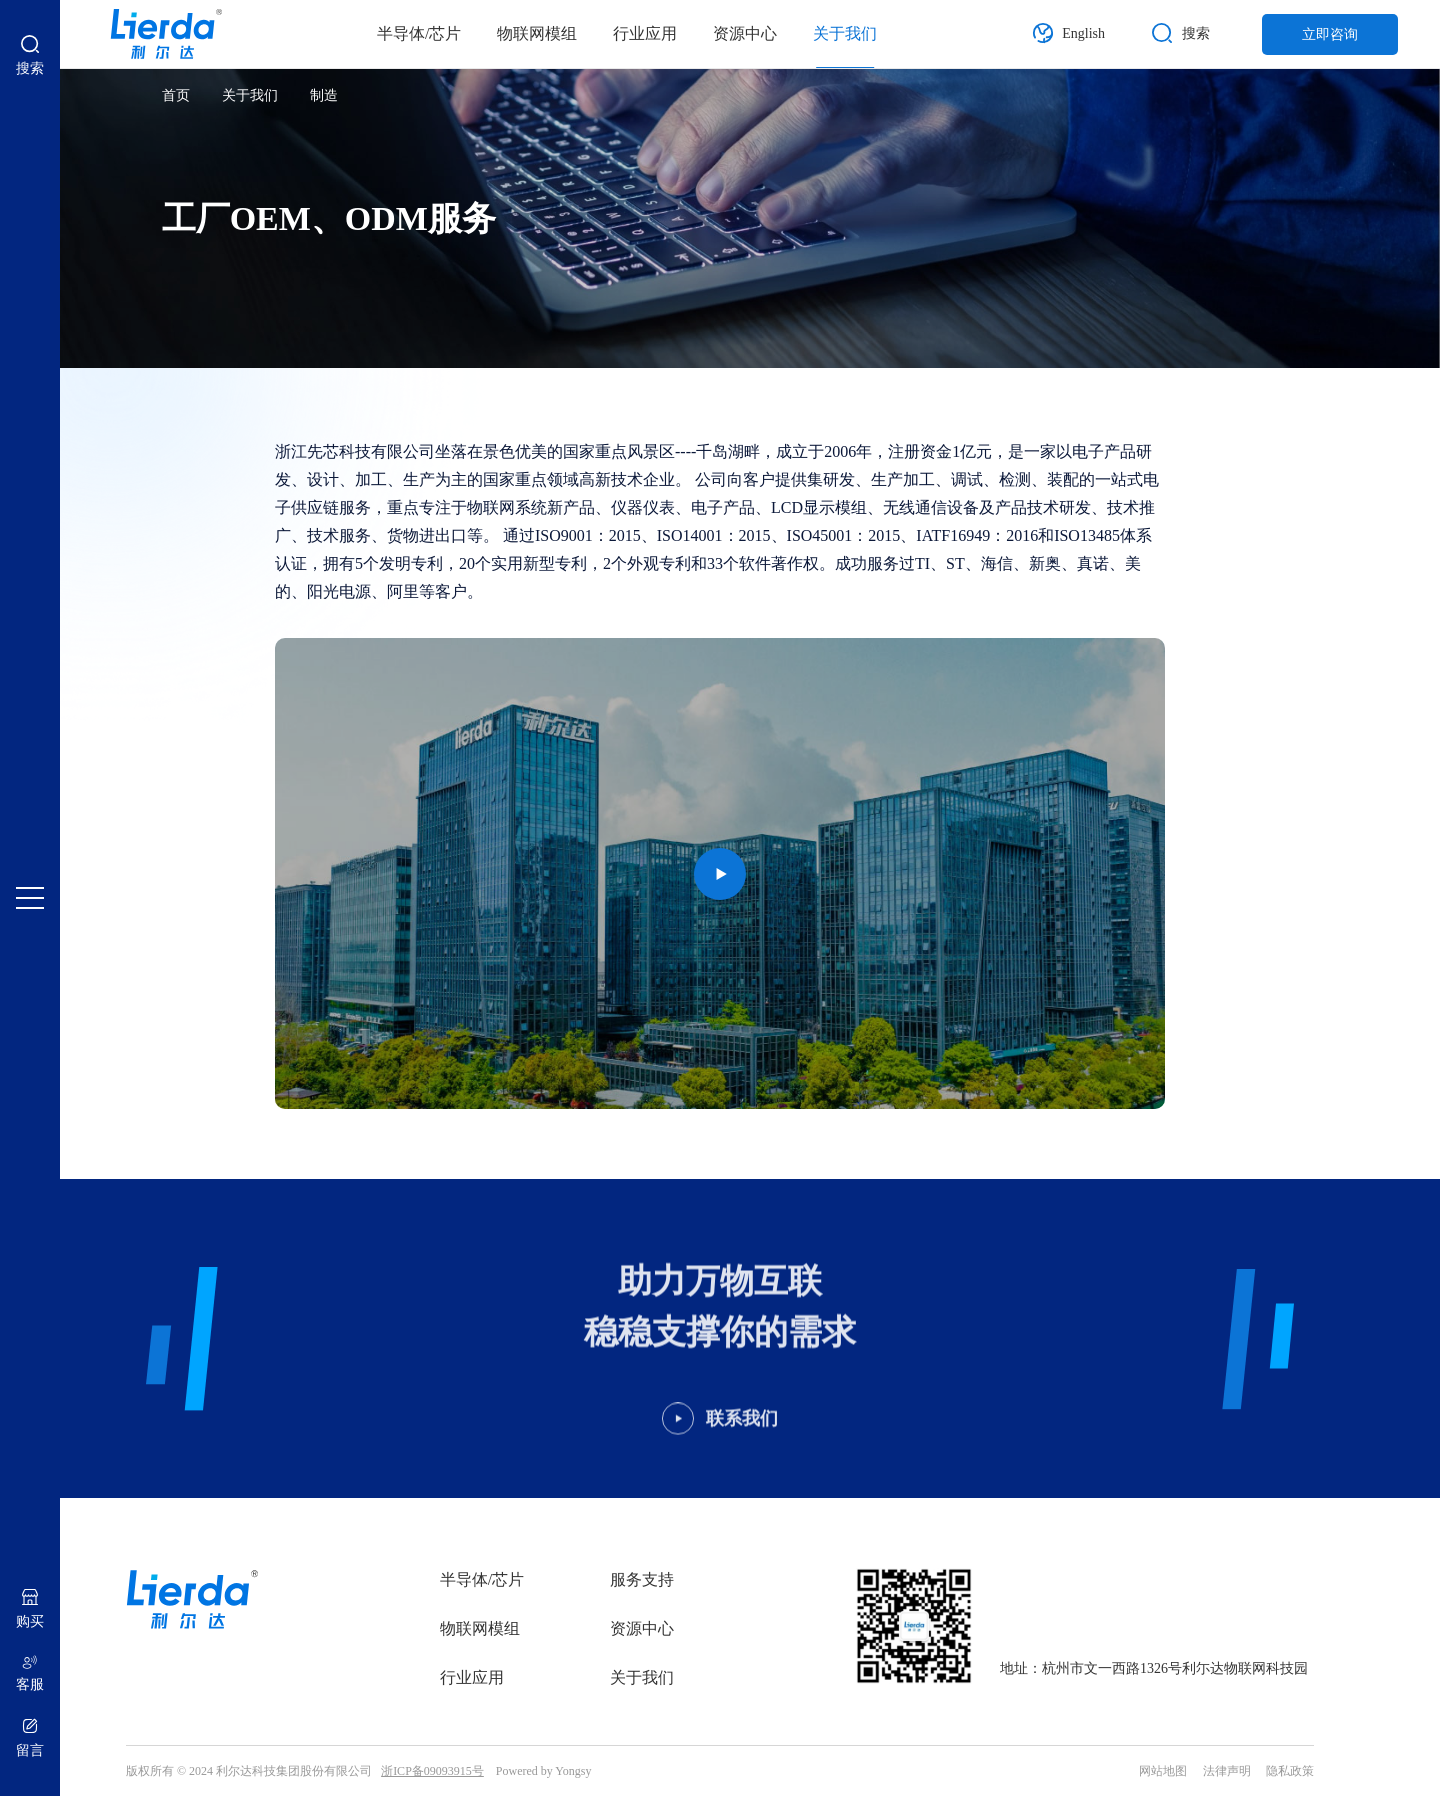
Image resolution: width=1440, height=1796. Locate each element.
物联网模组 (537, 33)
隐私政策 (1290, 1771)
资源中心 (745, 33)
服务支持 (642, 1579)
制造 (324, 95)
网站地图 (1163, 1771)
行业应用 (645, 33)
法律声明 (1227, 1771)
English (1083, 33)
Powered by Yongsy (544, 1771)
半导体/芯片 (419, 33)
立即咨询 (1330, 34)
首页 (176, 95)
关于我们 (845, 33)
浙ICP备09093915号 (432, 1771)
